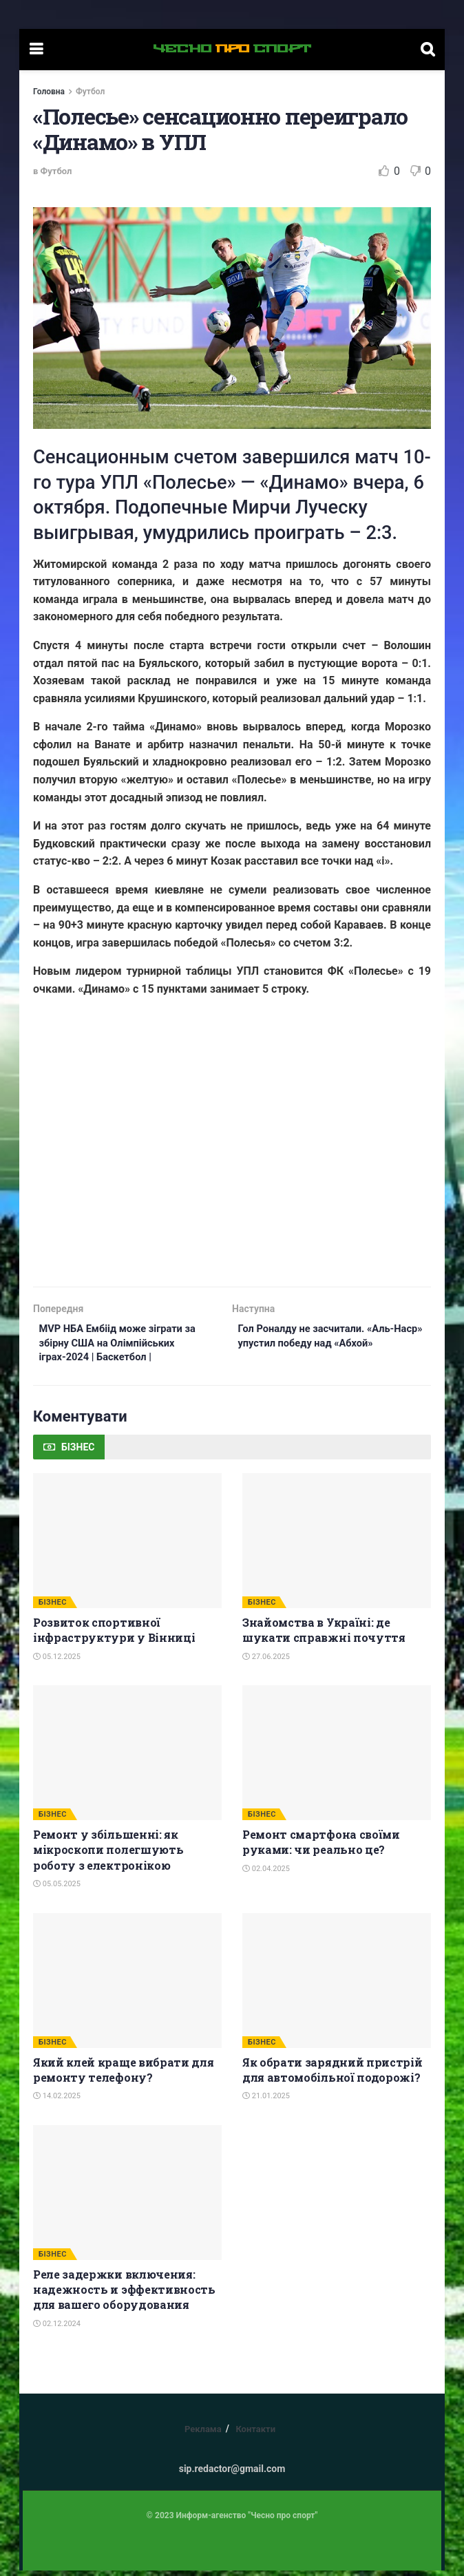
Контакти (255, 2434)
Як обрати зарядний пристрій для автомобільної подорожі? (332, 2075)
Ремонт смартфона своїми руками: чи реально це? (321, 1847)
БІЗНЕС (53, 1607)
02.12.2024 (57, 2329)
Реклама (203, 2434)
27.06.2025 (266, 1662)
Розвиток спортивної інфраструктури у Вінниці (114, 1635)
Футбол (90, 91)
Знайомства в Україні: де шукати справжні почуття (323, 1635)
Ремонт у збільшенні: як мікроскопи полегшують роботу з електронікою (108, 1855)
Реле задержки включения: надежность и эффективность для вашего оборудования (124, 2295)
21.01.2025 (266, 2102)
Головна (49, 91)
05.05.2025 (57, 1889)
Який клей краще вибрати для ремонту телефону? (123, 2075)
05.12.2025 (57, 1662)
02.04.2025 (266, 1874)
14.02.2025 (57, 2102)
